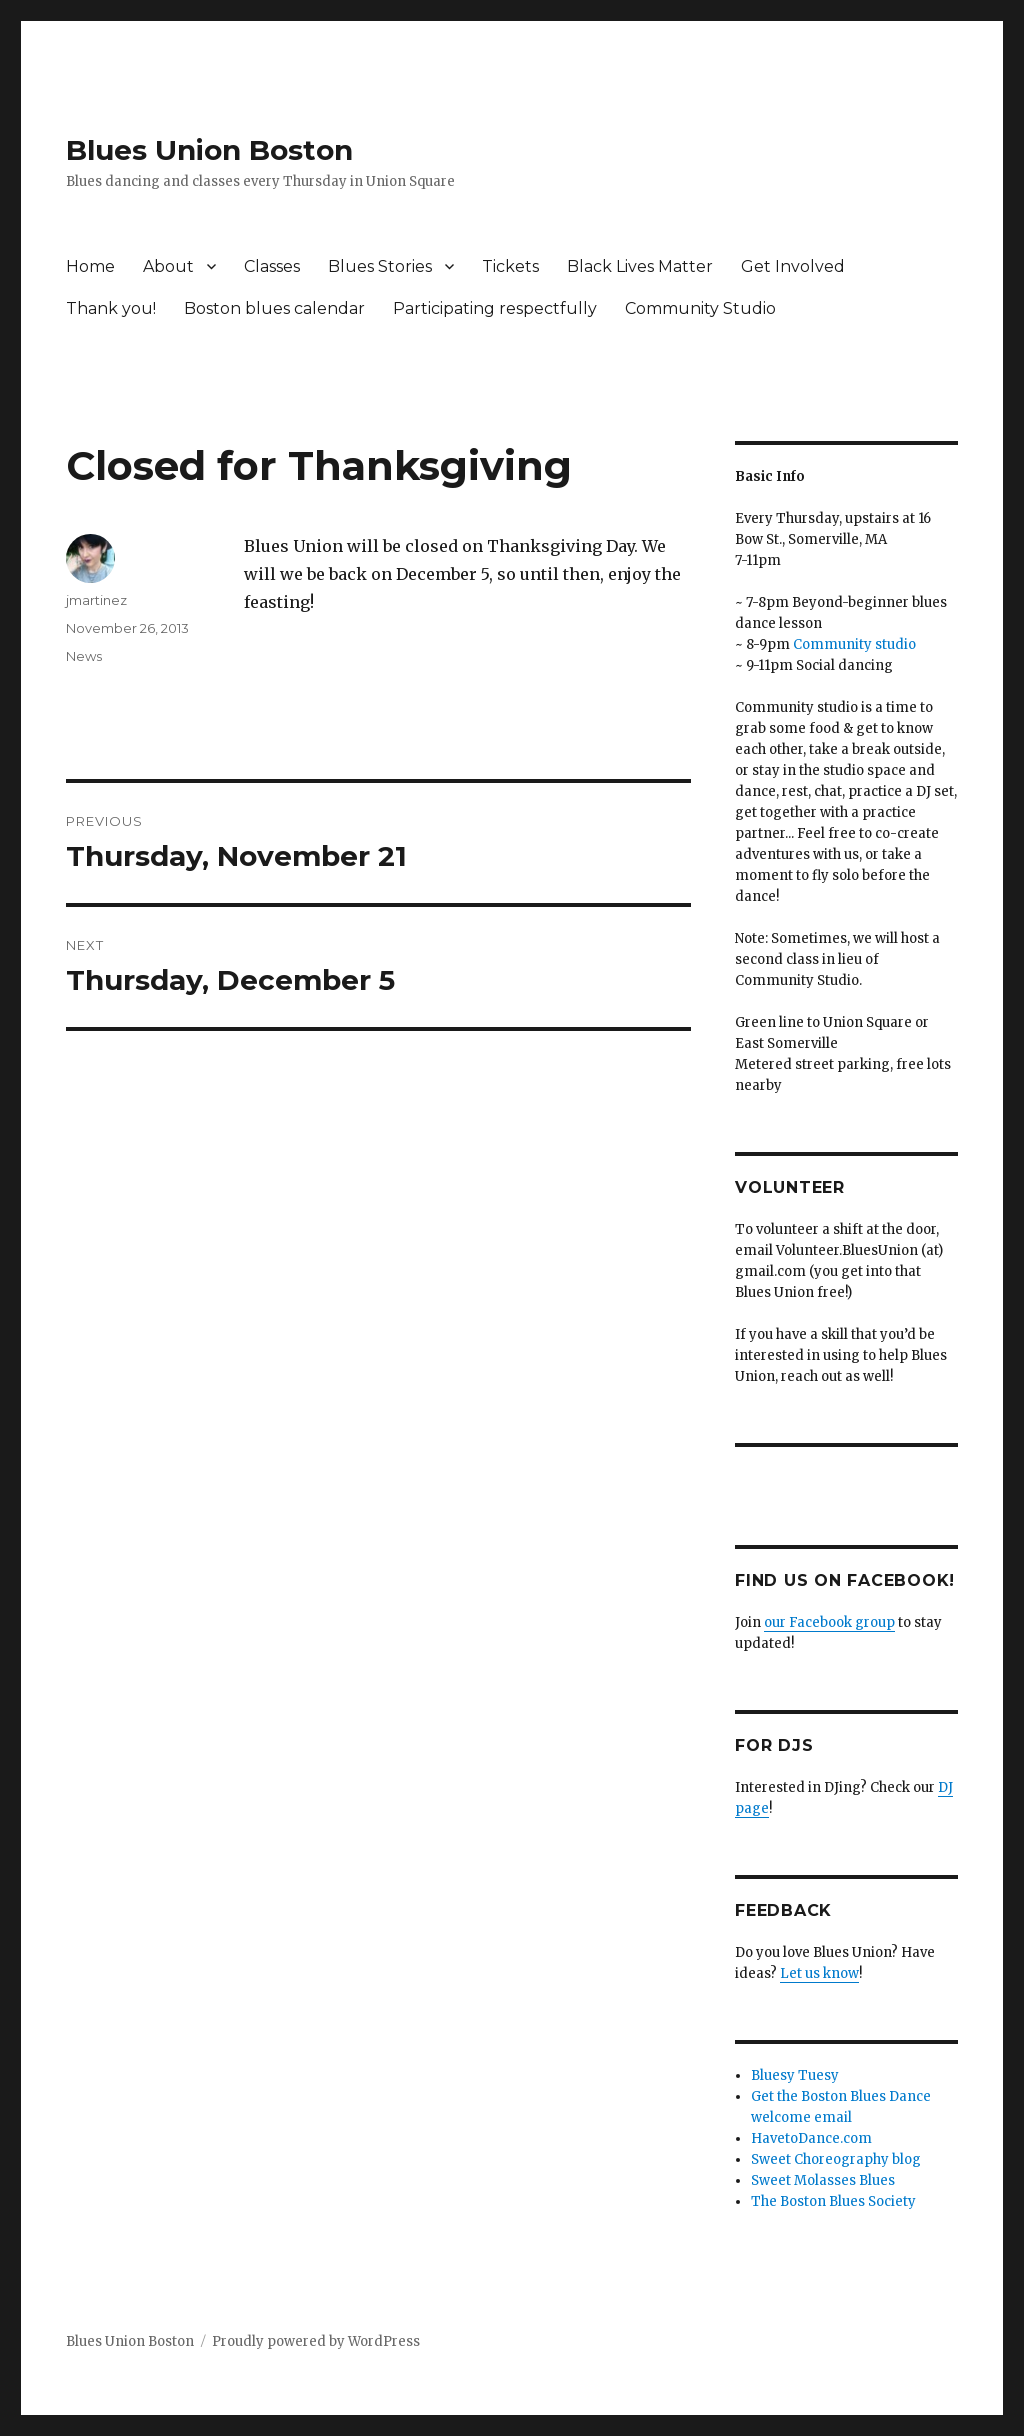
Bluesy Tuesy (795, 2075)
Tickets (510, 266)
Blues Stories (380, 266)
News (84, 656)
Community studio (854, 644)
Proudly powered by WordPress (316, 2341)
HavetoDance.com (811, 2138)
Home (90, 266)
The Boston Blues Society (833, 2201)
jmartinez (96, 600)
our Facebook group (829, 1622)
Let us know (819, 1973)
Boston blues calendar (274, 308)
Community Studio (700, 308)
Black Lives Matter (640, 266)
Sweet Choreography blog (836, 2159)
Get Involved (793, 266)
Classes (272, 266)
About (168, 266)
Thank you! (111, 308)
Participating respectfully (495, 308)
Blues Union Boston (209, 150)
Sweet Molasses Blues (823, 2180)
